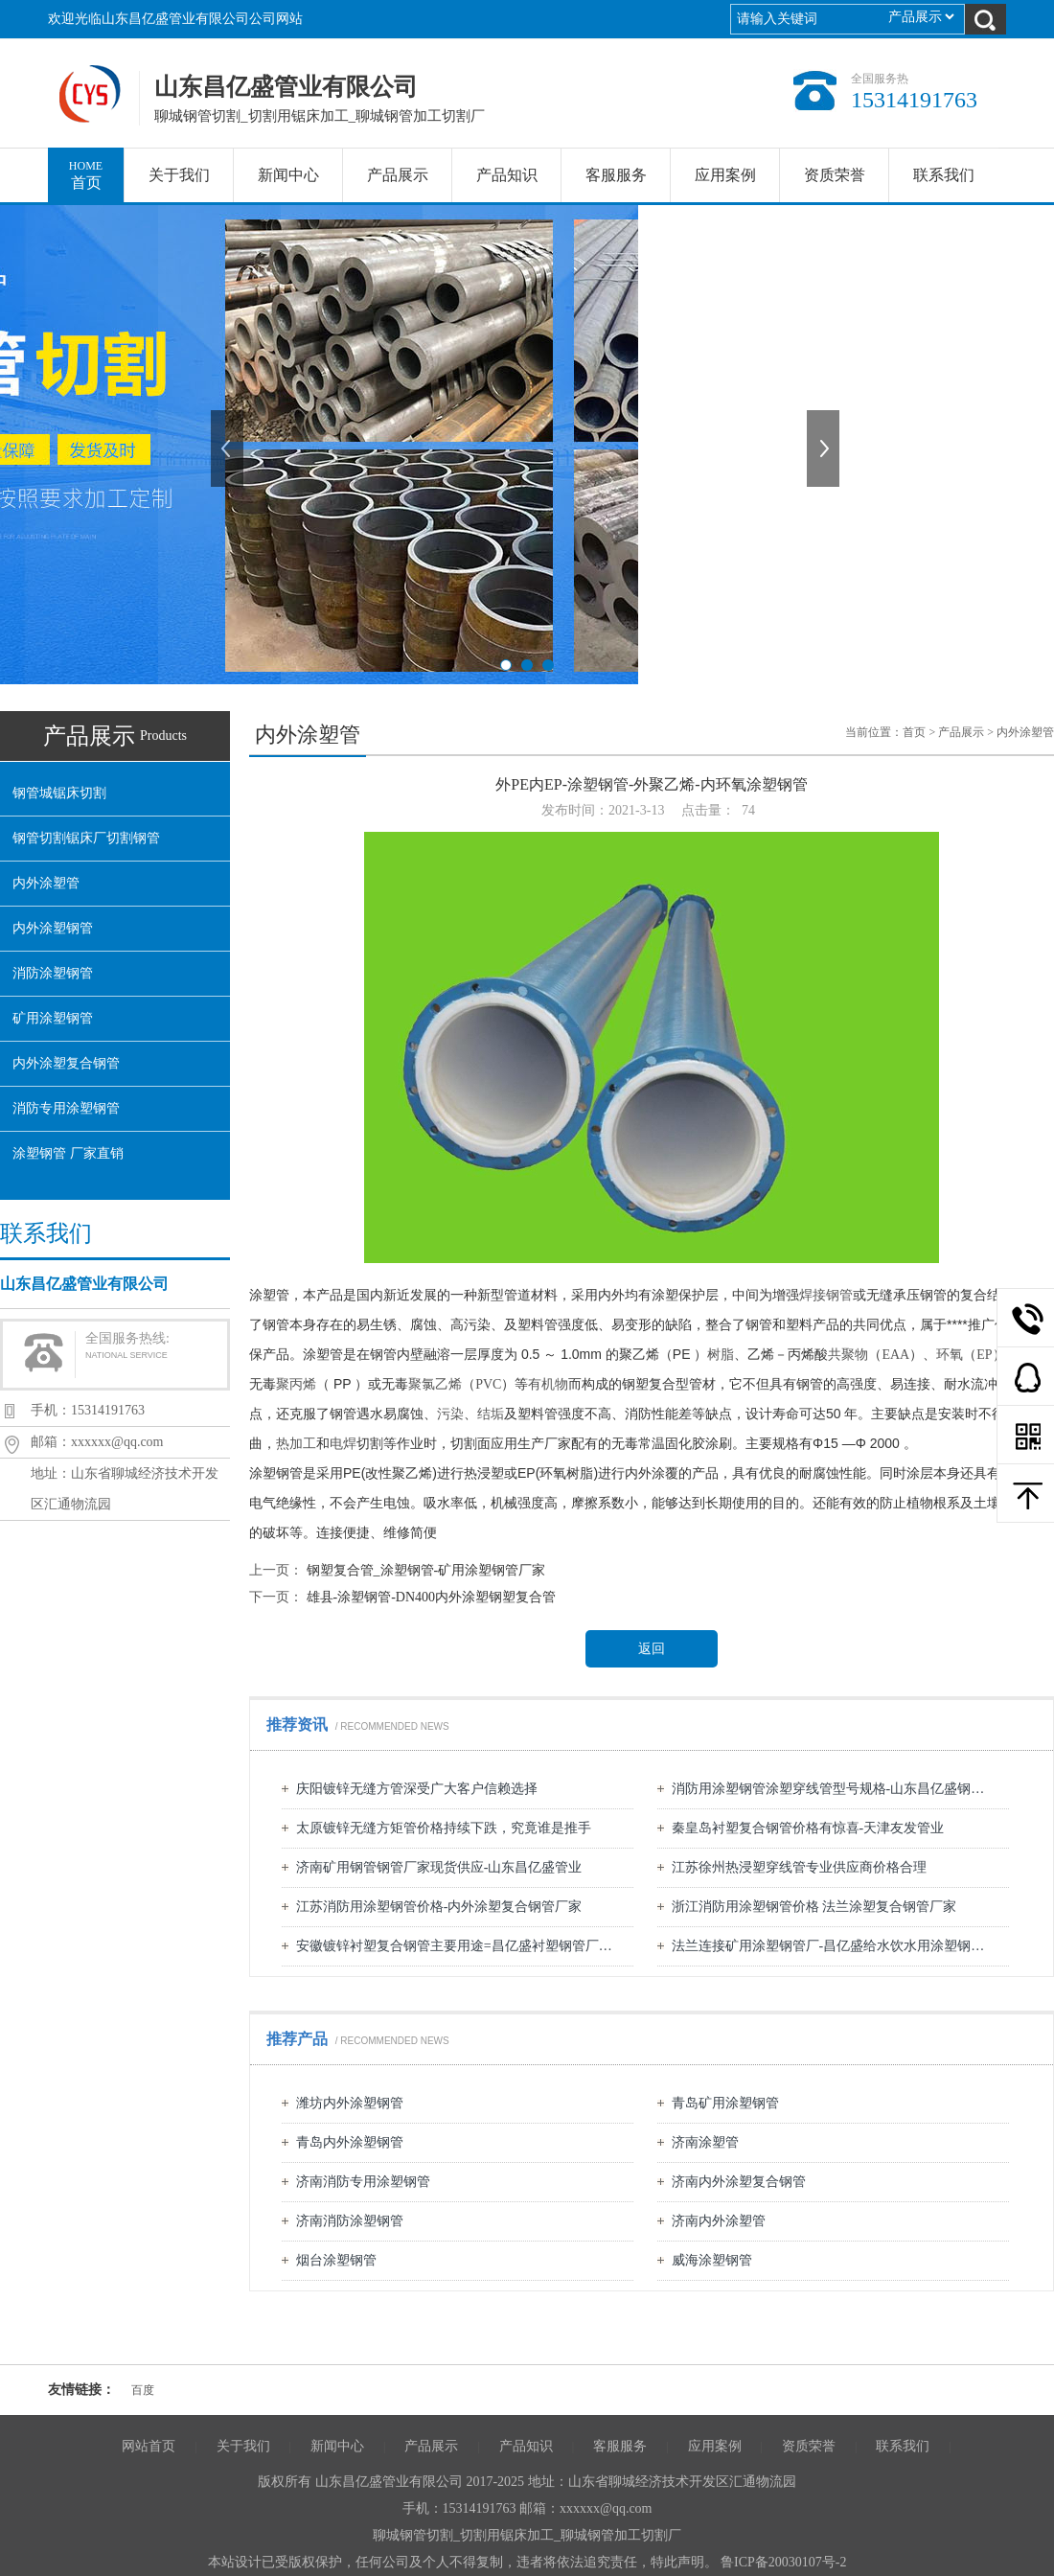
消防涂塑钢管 (52, 973)
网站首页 (148, 2446)
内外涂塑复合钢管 (66, 1063)
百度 (142, 2390)
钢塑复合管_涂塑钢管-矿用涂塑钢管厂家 (426, 1570)
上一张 (229, 448)
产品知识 (507, 175)
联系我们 (943, 175)
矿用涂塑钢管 (52, 1018)
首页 (86, 169)
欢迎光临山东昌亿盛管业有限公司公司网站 (175, 19)
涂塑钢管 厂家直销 (68, 1153)
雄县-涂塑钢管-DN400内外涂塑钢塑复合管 (432, 1597)
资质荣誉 (834, 175)
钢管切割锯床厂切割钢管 (86, 838)
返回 (651, 1649)
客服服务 (616, 175)
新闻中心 (288, 175)
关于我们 (179, 175)
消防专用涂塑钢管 (66, 1108)
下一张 (825, 448)
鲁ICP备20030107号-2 (783, 2562)
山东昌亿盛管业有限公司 (92, 94)
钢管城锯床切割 (59, 793)
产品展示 (397, 175)
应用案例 (725, 175)
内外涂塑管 (46, 883)
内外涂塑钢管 (52, 928)
